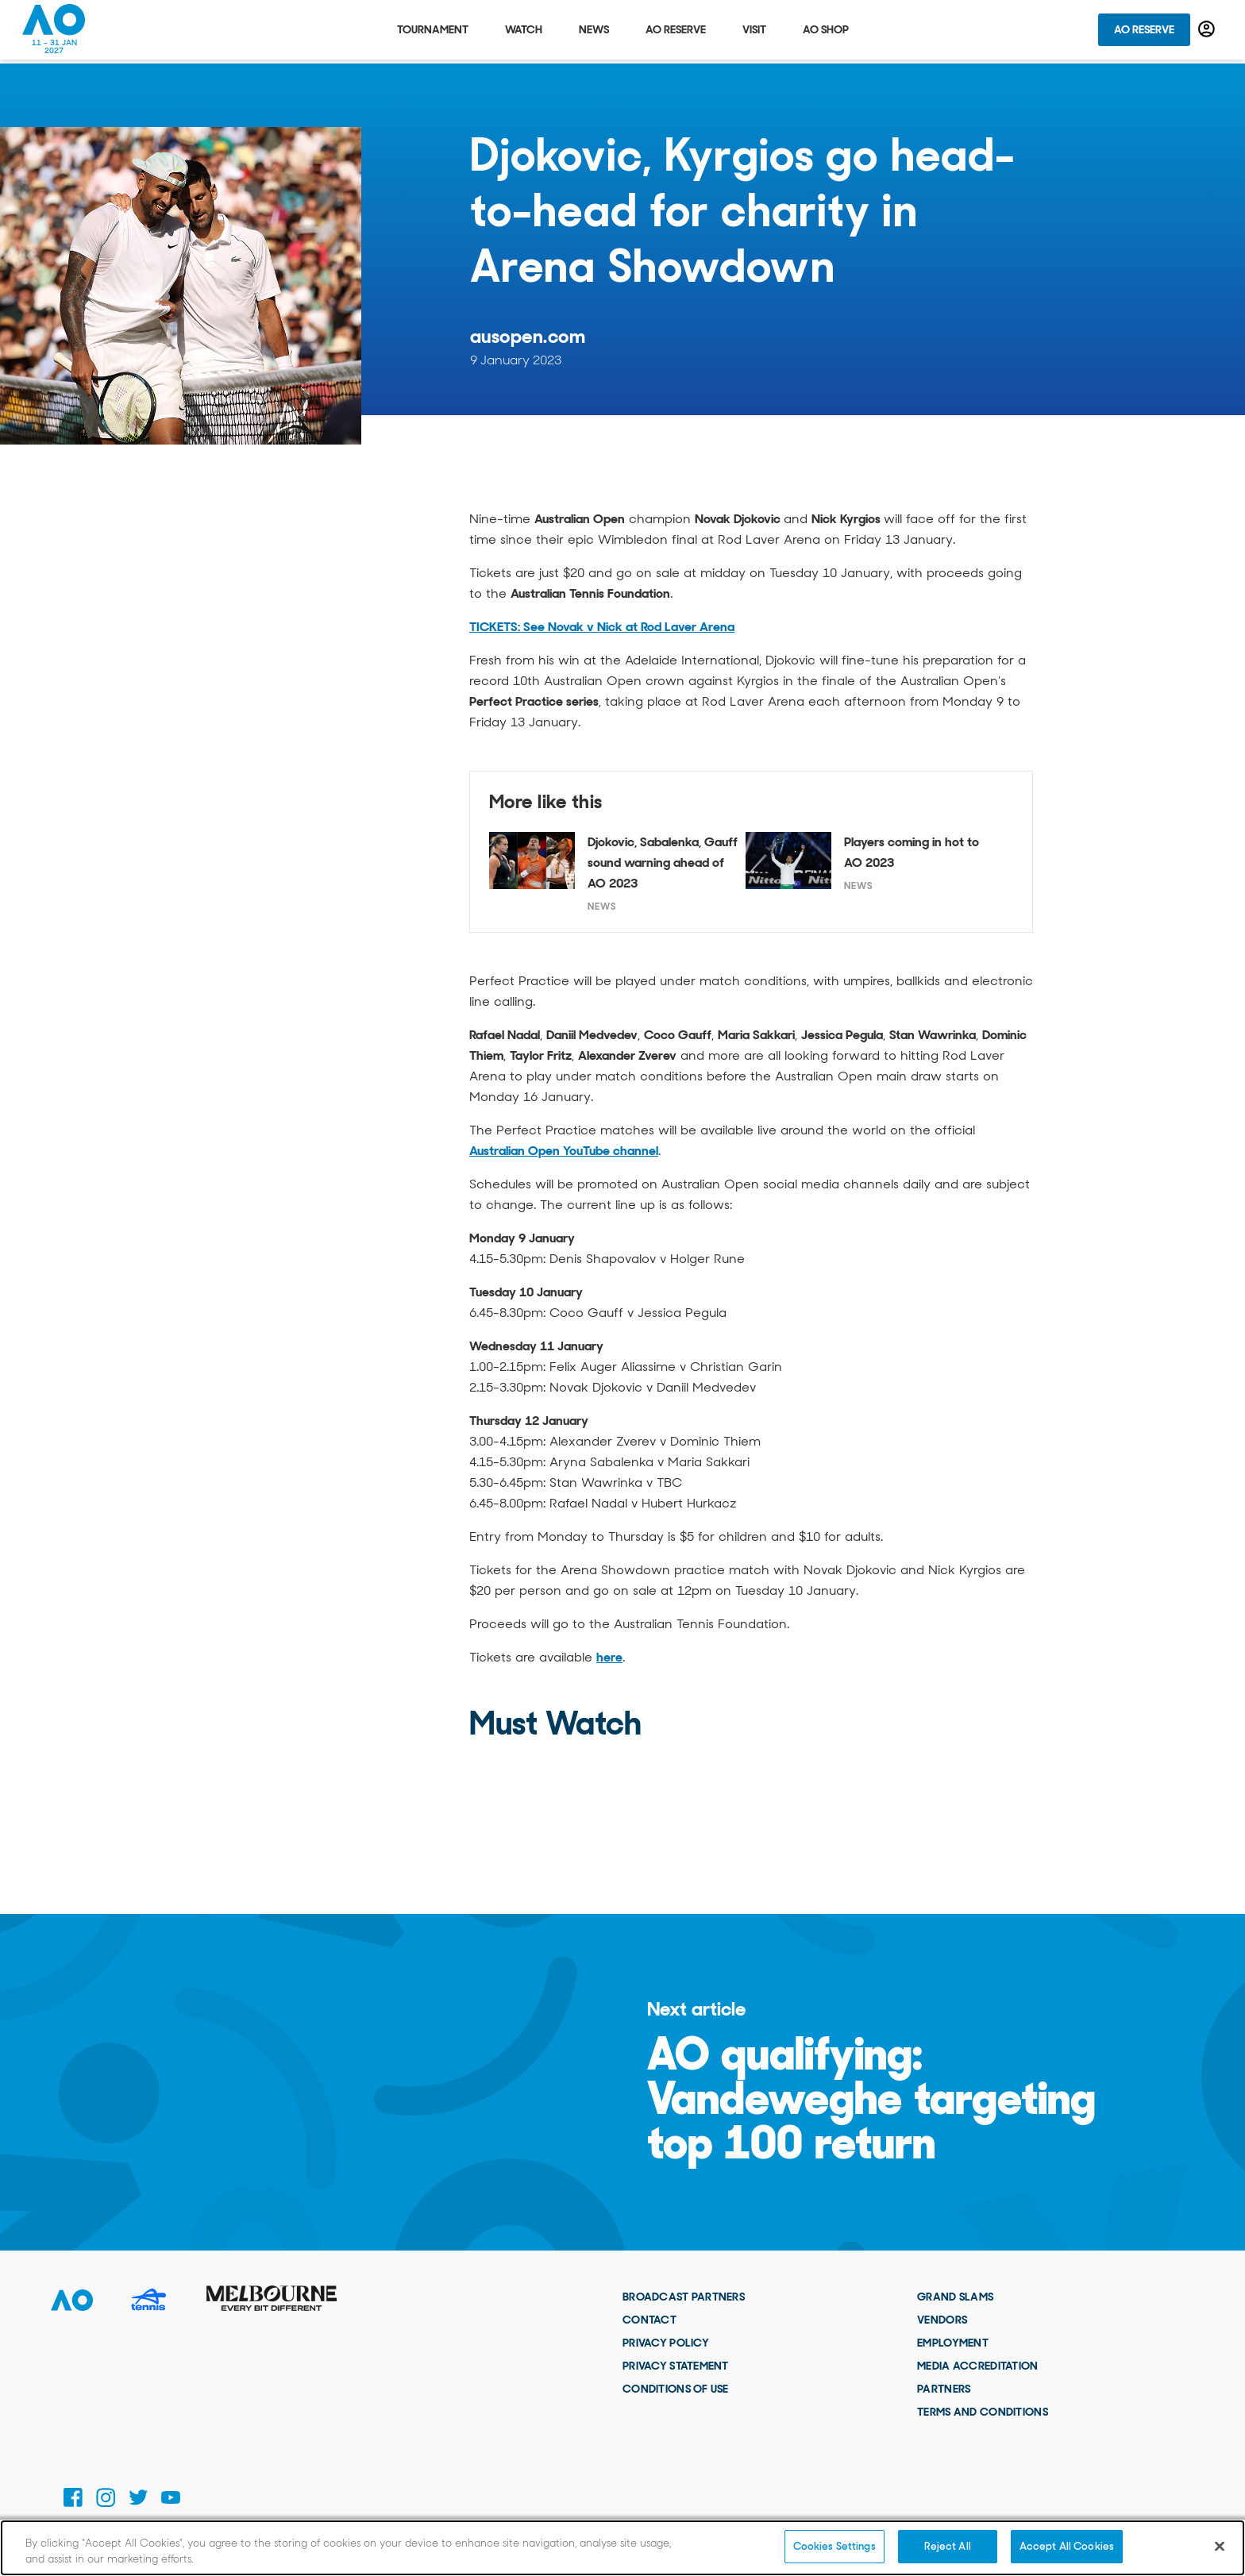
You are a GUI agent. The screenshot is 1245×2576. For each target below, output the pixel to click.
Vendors (942, 2319)
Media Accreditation (977, 2365)
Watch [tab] (523, 32)
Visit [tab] (754, 32)
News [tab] (594, 32)
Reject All (947, 2546)
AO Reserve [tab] (676, 32)
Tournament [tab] (432, 32)
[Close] (1219, 2545)
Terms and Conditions (982, 2412)
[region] (622, 2548)
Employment (953, 2342)
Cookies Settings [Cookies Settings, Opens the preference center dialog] (834, 2546)
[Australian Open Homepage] (54, 31)
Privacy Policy (665, 2342)
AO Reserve (1144, 32)
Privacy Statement (675, 2365)
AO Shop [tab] (826, 32)
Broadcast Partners (683, 2296)
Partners (943, 2389)
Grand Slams (955, 2296)
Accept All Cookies (1067, 2546)
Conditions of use (675, 2389)
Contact (649, 2319)
